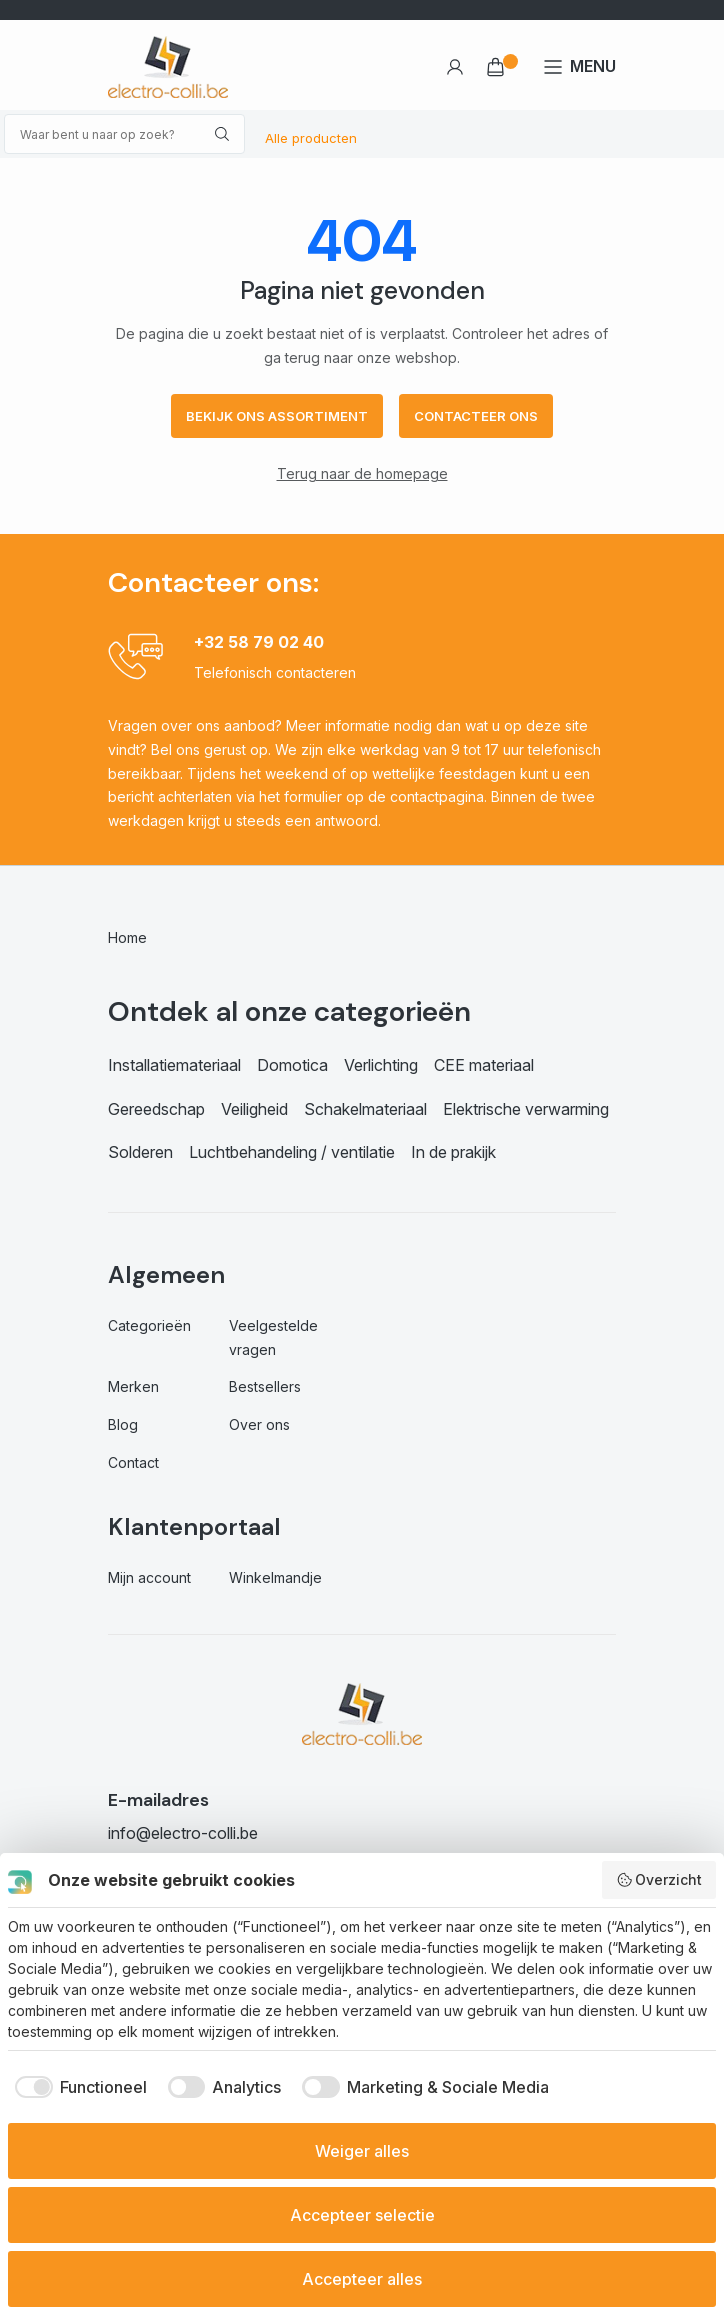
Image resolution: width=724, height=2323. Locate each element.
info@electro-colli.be (183, 1833)
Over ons (259, 1424)
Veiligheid (254, 1109)
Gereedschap (156, 1109)
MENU (593, 66)
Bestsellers (265, 1386)
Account (454, 67)
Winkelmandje (275, 1577)
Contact (133, 1462)
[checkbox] (77, 2087)
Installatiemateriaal (174, 1065)
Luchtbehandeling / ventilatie (292, 1152)
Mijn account (149, 1577)
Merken (133, 1386)
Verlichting (381, 1065)
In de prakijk (453, 1152)
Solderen (140, 1152)
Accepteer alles (362, 2279)
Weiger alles (362, 2151)
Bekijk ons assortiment (277, 416)
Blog (123, 1424)
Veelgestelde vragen (273, 1337)
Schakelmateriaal (365, 1109)
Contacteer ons (476, 416)
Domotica (292, 1065)
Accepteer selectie (362, 2215)
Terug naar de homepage (362, 473)
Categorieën (149, 1325)
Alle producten (311, 138)
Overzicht (659, 1880)
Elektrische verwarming (526, 1109)
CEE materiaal (484, 1065)
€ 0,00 (495, 67)
